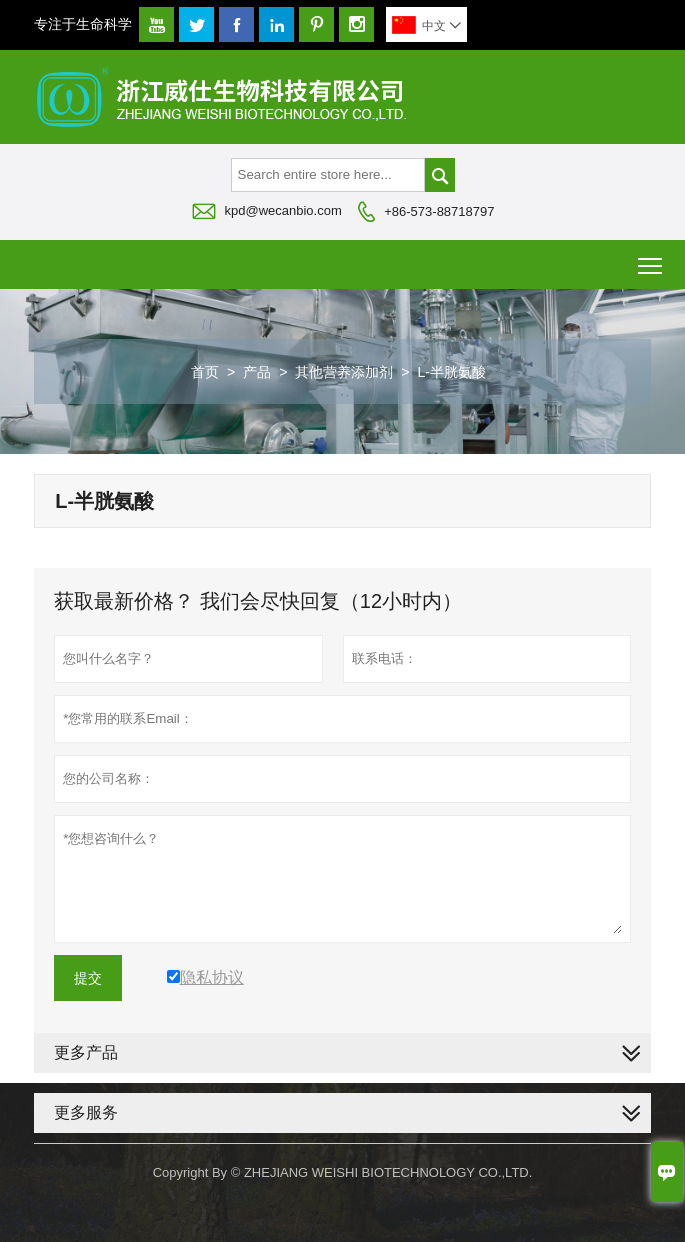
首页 (205, 372)
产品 (257, 372)
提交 (88, 978)
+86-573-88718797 (439, 211)
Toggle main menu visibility (651, 258)
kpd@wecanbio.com (283, 210)
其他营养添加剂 (344, 372)
